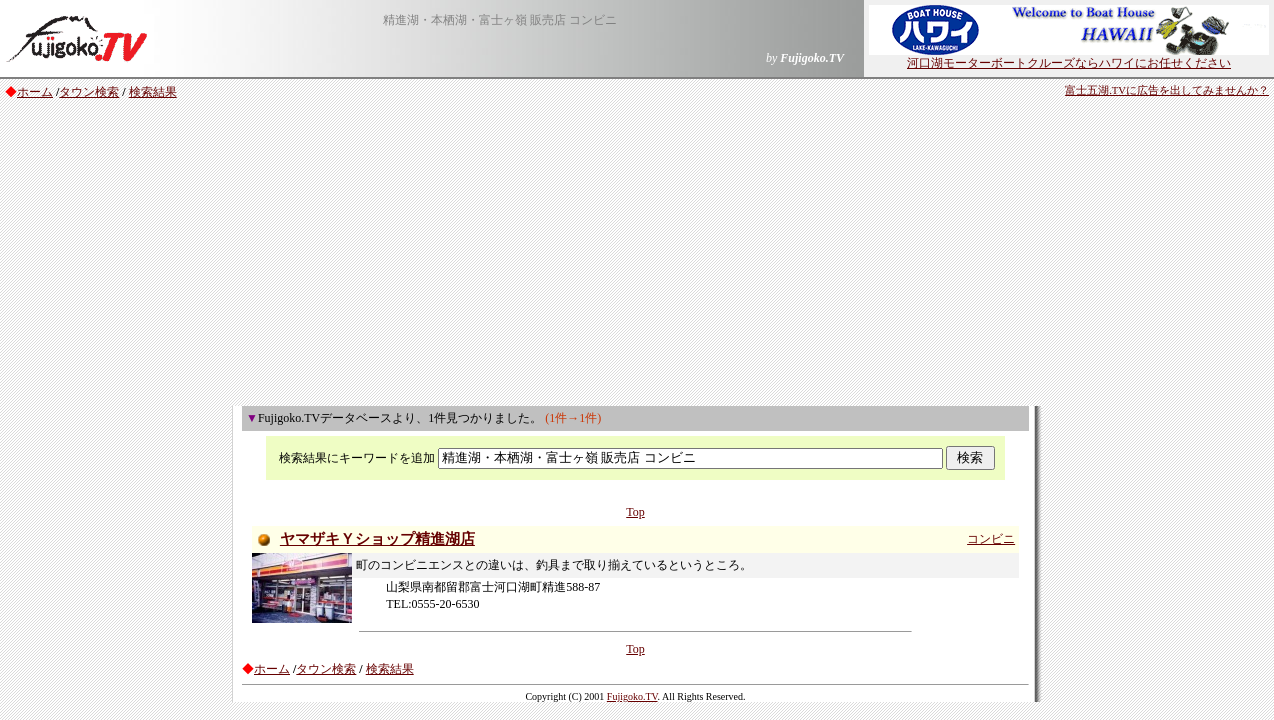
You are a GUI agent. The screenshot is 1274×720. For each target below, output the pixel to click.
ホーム (35, 92)
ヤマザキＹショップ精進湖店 (377, 539)
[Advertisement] (637, 256)
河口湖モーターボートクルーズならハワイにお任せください (1069, 57)
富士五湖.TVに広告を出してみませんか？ (1167, 90)
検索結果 (153, 92)
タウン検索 (89, 92)
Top (635, 512)
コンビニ (991, 539)
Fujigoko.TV (632, 696)
